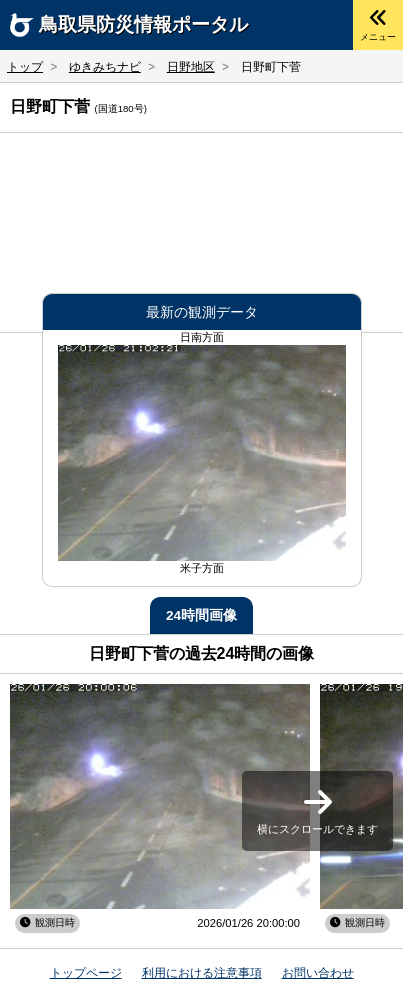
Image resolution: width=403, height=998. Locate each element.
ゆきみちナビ (105, 67)
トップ (25, 67)
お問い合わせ (318, 973)
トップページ (86, 973)
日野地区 (191, 67)
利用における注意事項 (202, 973)
